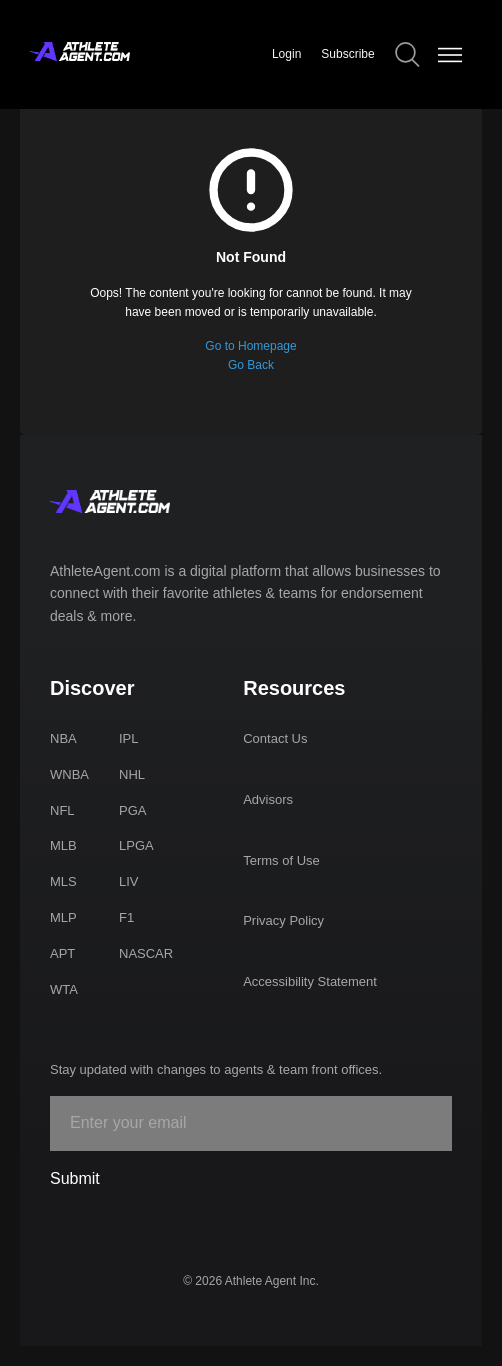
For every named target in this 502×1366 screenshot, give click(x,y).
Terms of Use (281, 860)
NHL (132, 774)
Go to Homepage (250, 346)
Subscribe (347, 54)
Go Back (251, 365)
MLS (63, 881)
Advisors (268, 799)
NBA (63, 738)
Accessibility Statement (310, 981)
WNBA (69, 774)
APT (62, 953)
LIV (129, 881)
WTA (64, 989)
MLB (63, 845)
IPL (129, 738)
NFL (62, 810)
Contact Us (275, 738)
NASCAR (146, 953)
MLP (63, 917)
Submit (75, 1178)
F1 (126, 917)
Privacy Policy (283, 920)
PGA (132, 810)
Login (286, 54)
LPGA (136, 845)
